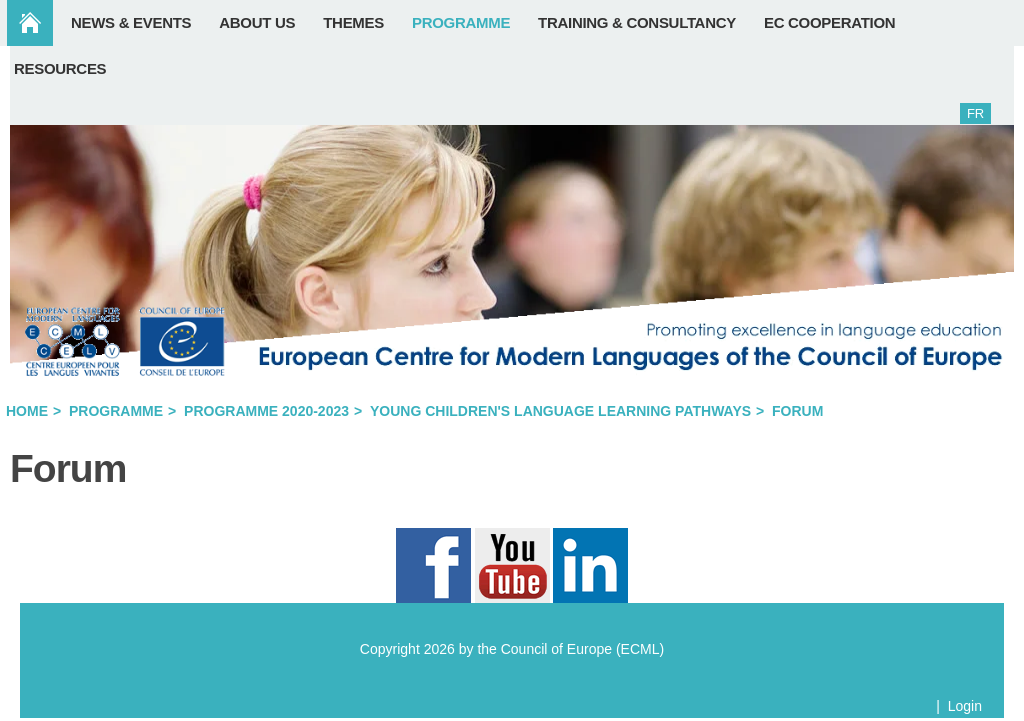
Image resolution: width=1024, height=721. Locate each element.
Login (965, 706)
